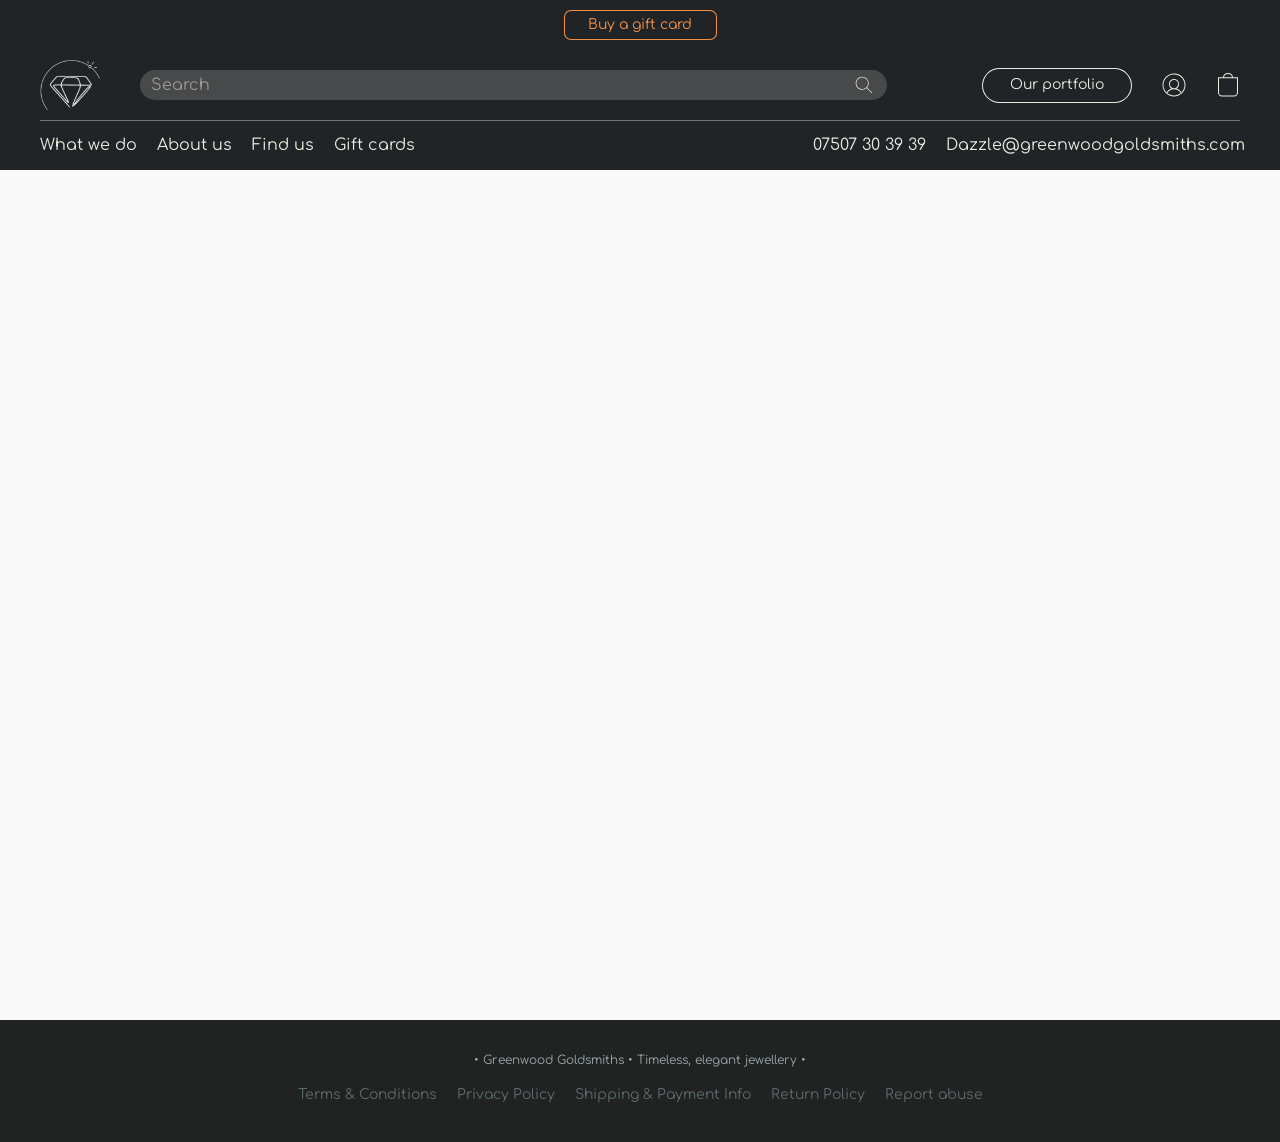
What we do (88, 145)
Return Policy (818, 1094)
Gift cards (374, 145)
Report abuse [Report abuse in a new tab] (934, 1094)
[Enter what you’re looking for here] (513, 85)
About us (194, 145)
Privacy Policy (506, 1094)
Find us (283, 145)
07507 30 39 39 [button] (869, 145)
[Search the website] (864, 85)
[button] (640, 25)
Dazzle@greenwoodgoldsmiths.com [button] (1095, 145)
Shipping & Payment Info (663, 1094)
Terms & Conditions (367, 1094)
